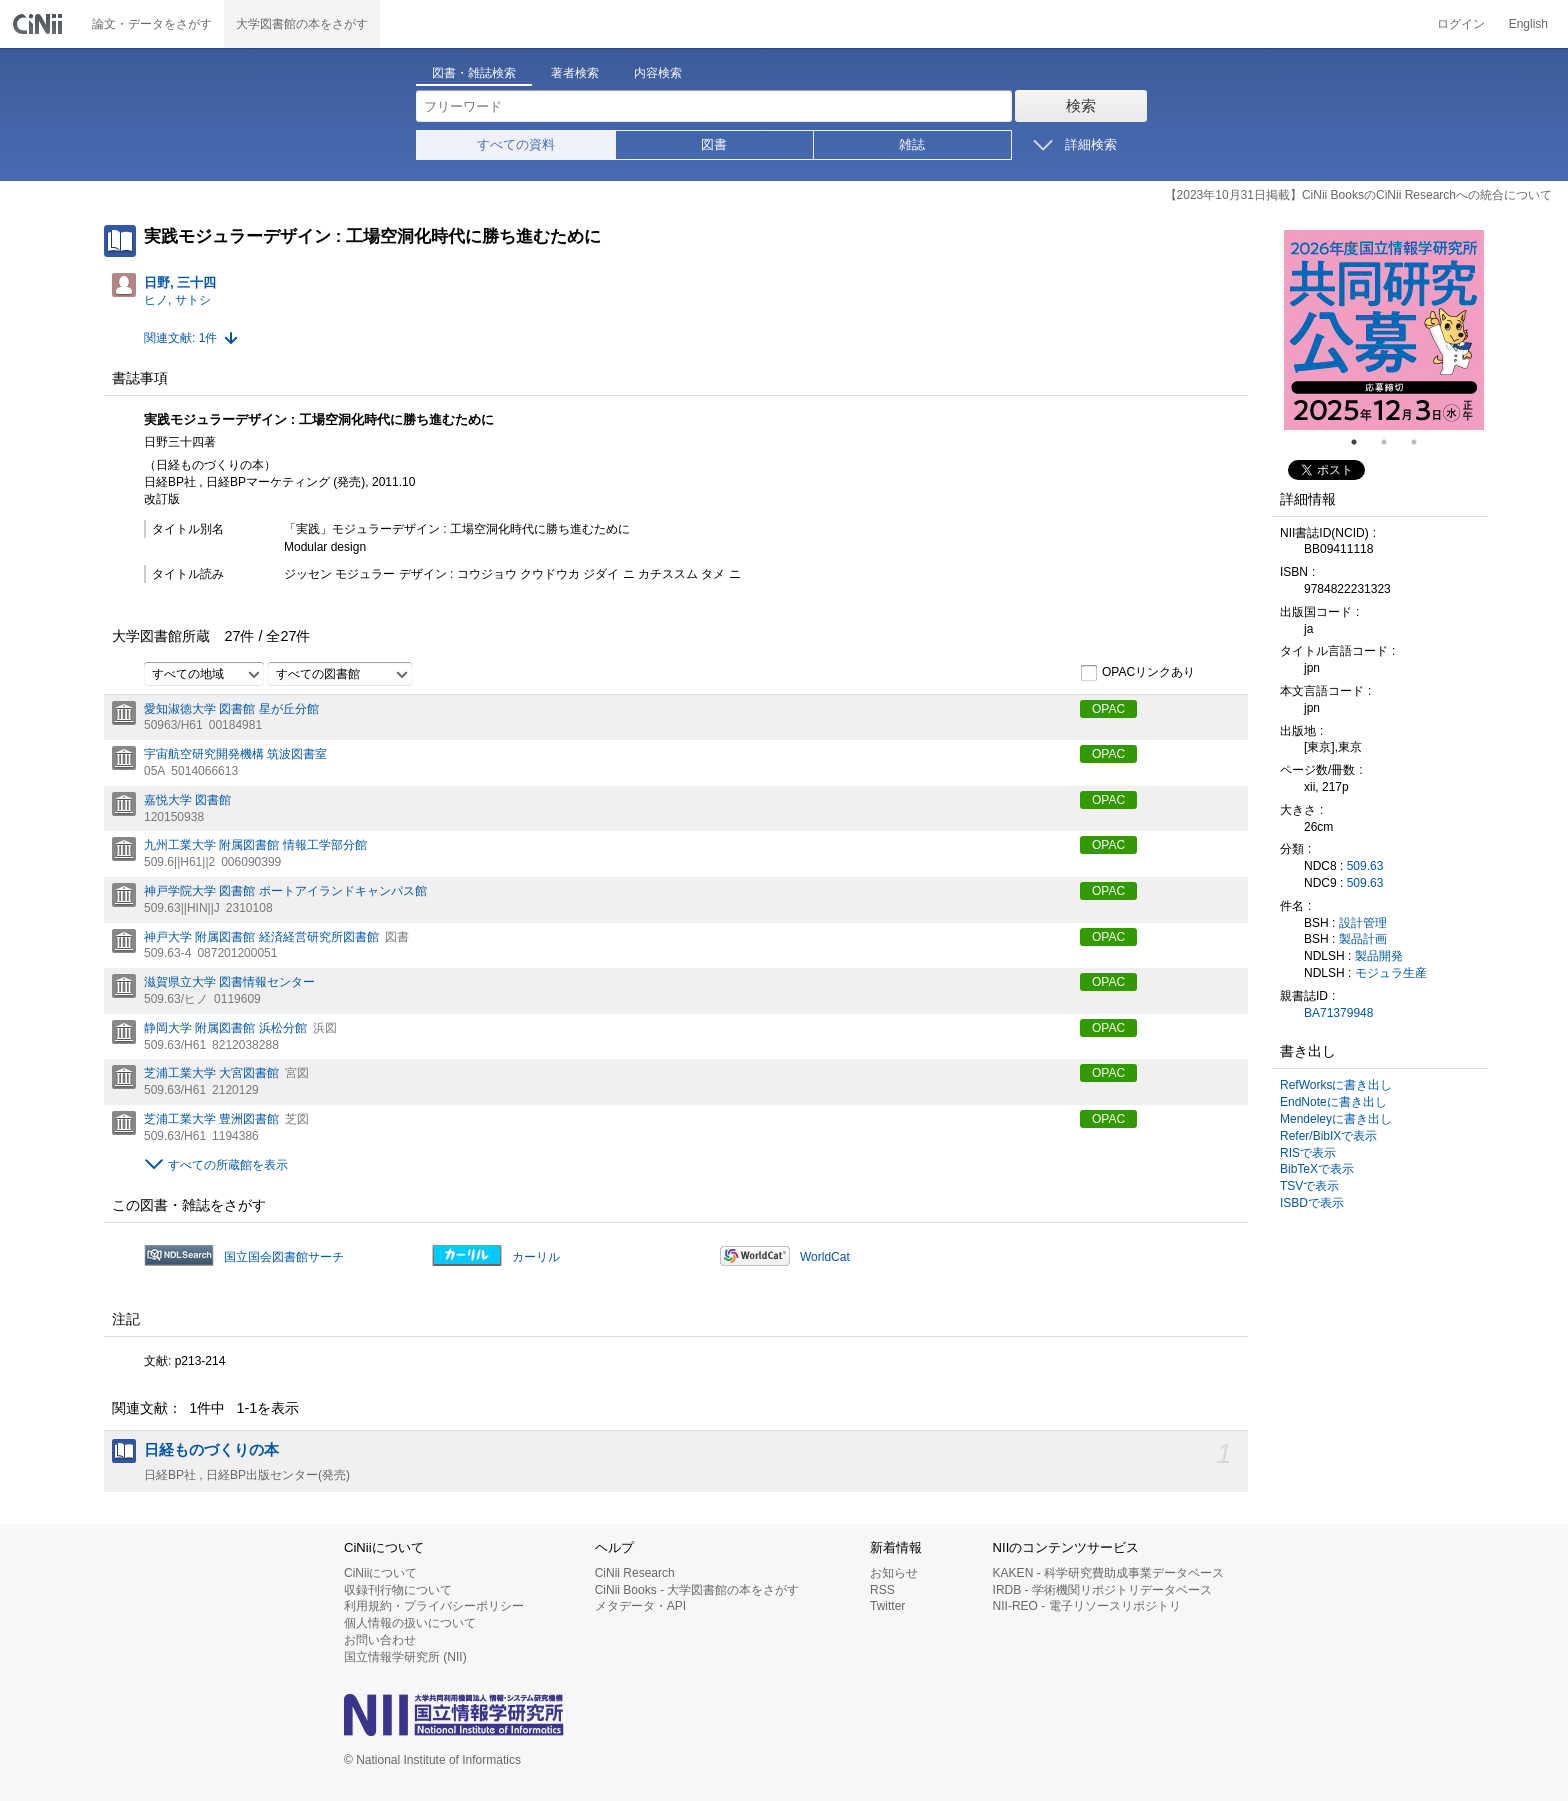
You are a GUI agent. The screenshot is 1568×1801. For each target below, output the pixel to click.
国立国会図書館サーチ (284, 1257)
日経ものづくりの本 (211, 1450)
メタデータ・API (640, 1606)
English (1528, 24)
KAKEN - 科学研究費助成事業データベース (1108, 1573)
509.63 (1365, 866)
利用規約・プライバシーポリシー (434, 1606)
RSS (882, 1590)
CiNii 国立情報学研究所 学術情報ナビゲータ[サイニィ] (40, 24)
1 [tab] (1362, 442)
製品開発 (1379, 956)
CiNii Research (635, 1573)
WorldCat (825, 1257)
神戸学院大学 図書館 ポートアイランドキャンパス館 (285, 891)
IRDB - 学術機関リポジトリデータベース (1102, 1590)
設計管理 (1363, 923)
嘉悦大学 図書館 (187, 800)
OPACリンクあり (1137, 673)
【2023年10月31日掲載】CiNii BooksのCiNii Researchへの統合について (1358, 195)
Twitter (887, 1606)
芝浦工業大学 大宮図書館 (211, 1073)
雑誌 (912, 144)
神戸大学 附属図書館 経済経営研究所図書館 (261, 937)
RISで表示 (1308, 1153)
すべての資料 (516, 144)
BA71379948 (1338, 1013)
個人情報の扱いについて (410, 1623)
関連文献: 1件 (180, 338)
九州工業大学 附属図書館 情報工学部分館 (255, 845)
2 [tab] (1392, 442)
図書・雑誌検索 (474, 73)
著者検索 (575, 73)
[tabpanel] (1384, 330)
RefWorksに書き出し (1336, 1085)
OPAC (1108, 709)
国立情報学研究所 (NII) (405, 1657)
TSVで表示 (1309, 1186)
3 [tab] (1422, 442)
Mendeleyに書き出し (1336, 1119)
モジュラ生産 (1391, 973)
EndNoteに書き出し (1333, 1102)
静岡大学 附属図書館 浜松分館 (225, 1028)
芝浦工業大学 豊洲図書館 (211, 1119)
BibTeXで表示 (1317, 1169)
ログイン (1461, 24)
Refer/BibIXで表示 (1328, 1136)
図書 (714, 144)
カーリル (536, 1257)
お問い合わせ (380, 1640)
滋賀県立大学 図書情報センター (229, 982)
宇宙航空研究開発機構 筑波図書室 (235, 754)
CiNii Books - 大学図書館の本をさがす (697, 1590)
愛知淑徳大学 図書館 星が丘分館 (231, 709)
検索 (1081, 105)
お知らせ (894, 1573)
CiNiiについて (380, 1573)
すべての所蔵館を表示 (228, 1165)
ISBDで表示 (1312, 1203)
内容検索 (658, 73)
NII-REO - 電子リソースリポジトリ (1087, 1606)
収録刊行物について (398, 1590)
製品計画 (1363, 939)
